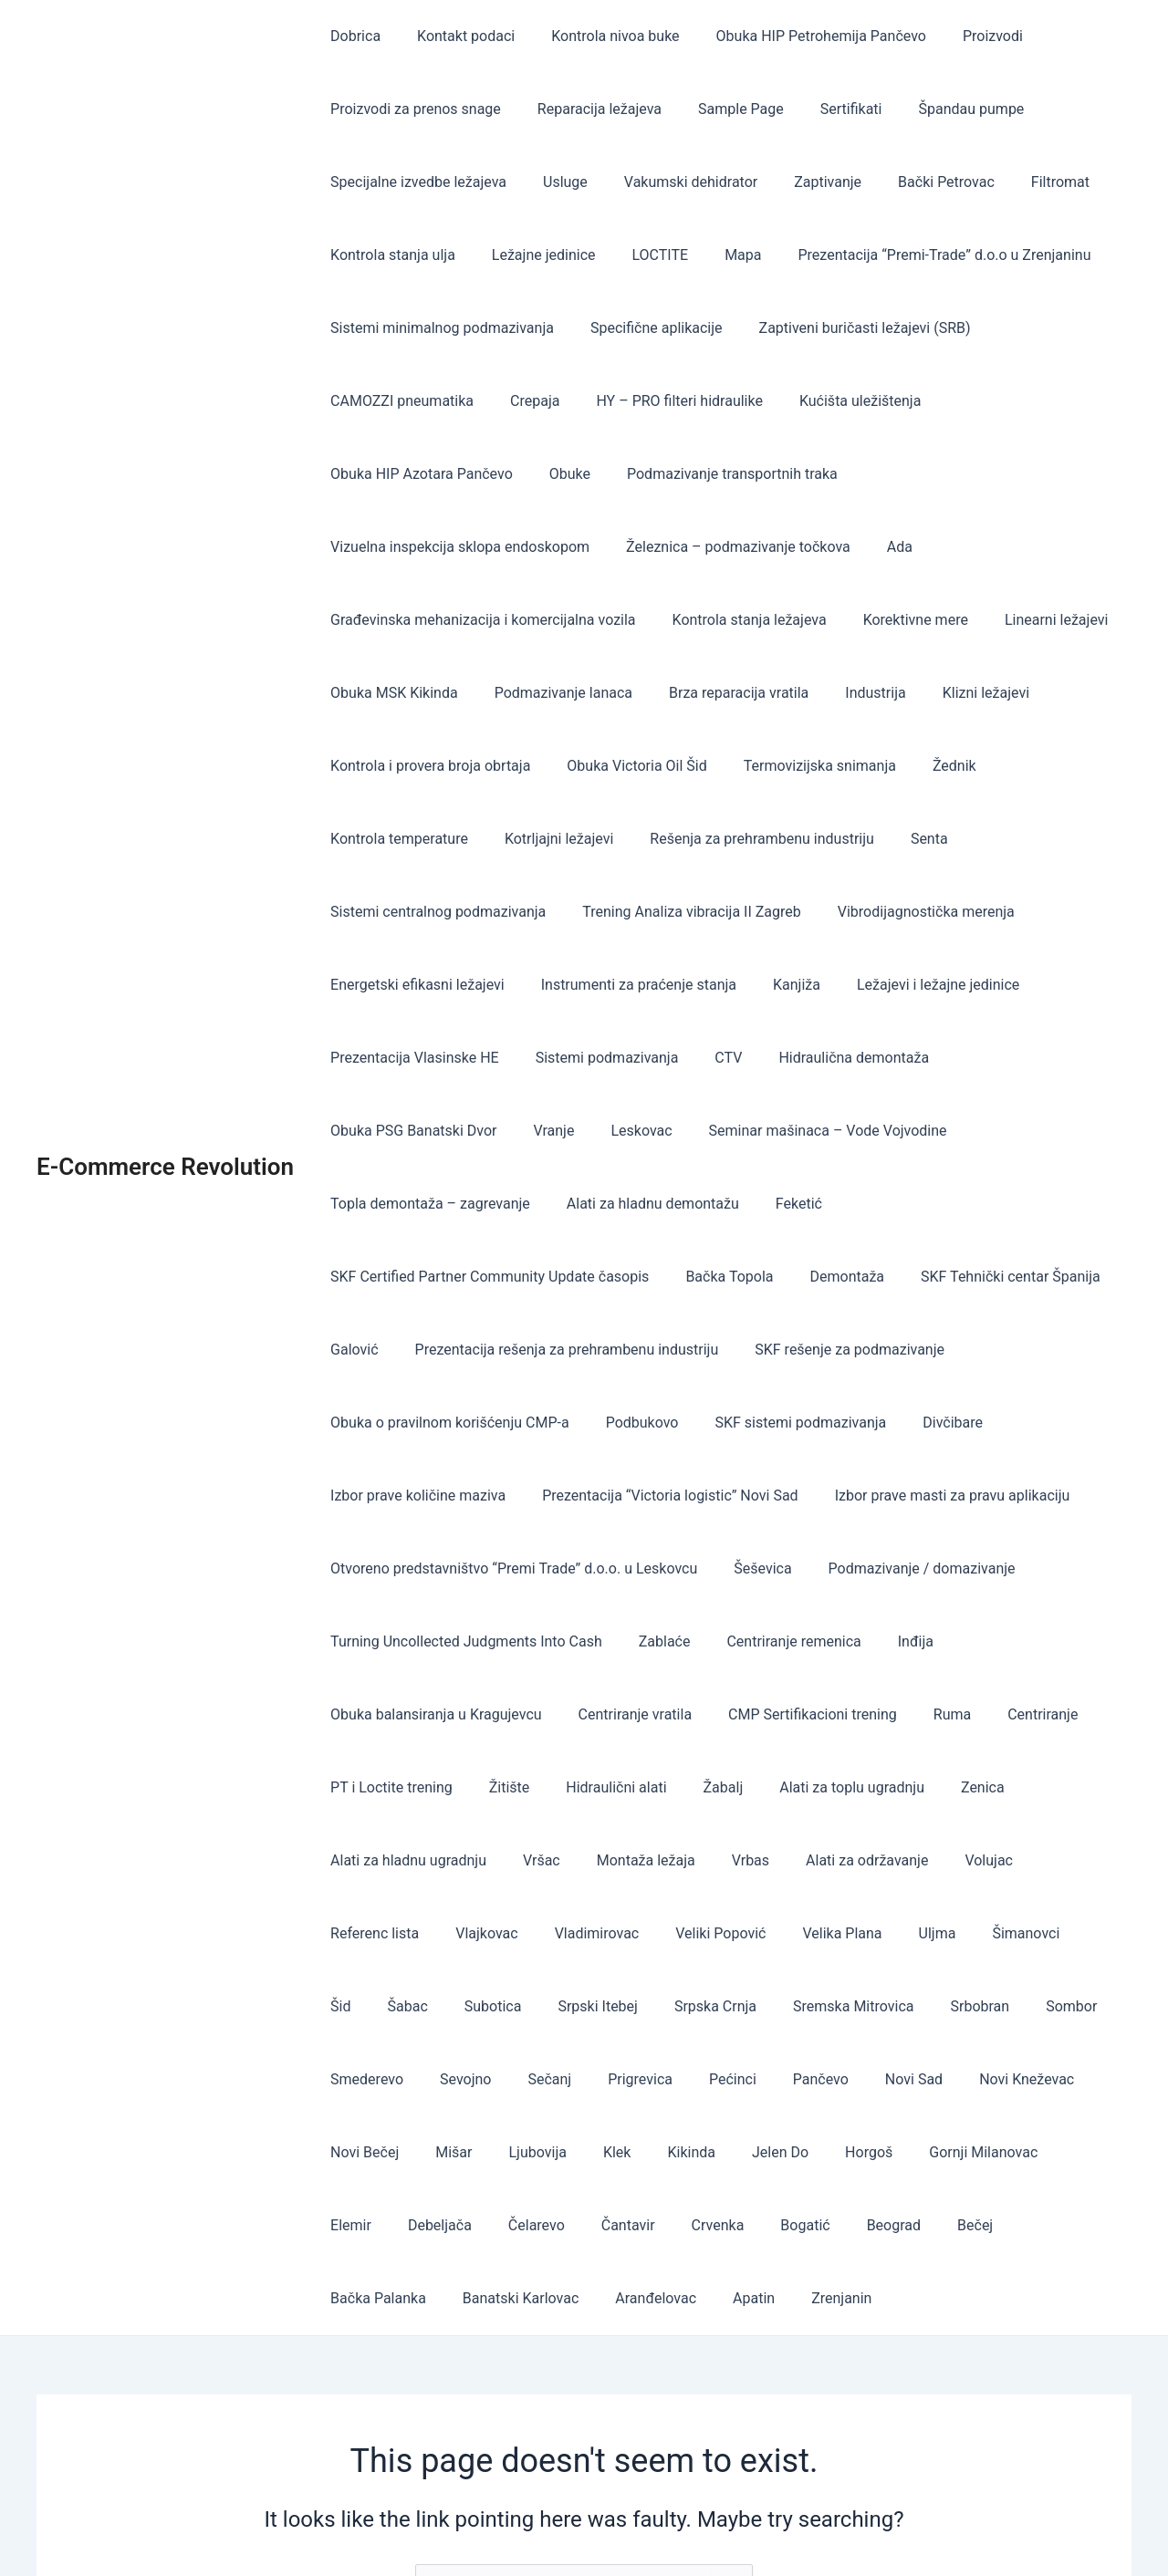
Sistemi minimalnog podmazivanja (438, 328)
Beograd (432, 2079)
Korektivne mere (562, 619)
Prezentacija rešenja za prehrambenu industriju (868, 1203)
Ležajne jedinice (533, 255)
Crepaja (523, 401)
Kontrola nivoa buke (597, 36)
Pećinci (444, 1933)
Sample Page (723, 109)
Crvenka (1062, 2006)
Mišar (909, 1933)
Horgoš (513, 2006)
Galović (663, 1203)
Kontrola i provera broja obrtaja (802, 692)
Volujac (948, 1714)
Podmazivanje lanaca (1003, 619)
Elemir (725, 2006)
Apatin (955, 2079)
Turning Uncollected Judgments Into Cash (679, 1495)
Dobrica (352, 36)
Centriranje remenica (991, 1495)
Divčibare (357, 1349)
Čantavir (980, 2006)
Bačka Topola (995, 1130)
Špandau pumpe (939, 109)
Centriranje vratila (689, 1568)
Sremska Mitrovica (608, 1860)
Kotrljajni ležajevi (802, 765)
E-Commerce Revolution (165, 1057)
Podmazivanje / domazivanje (420, 1495)
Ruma (991, 1568)
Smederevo (902, 1860)
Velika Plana (691, 1787)
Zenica (943, 1641)
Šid (933, 1787)
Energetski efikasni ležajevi (414, 911)
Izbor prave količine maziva (503, 1349)
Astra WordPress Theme (765, 2530)
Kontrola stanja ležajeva (404, 619)
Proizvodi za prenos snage (412, 109)
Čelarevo (896, 2006)
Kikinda (351, 2006)
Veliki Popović (577, 1787)
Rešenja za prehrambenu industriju (998, 765)
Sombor (811, 1860)
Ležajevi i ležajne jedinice (912, 911)
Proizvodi (960, 36)
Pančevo (525, 1933)
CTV (710, 984)
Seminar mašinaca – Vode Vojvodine (606, 1057)
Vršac (530, 1714)
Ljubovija (986, 1933)
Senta (345, 838)
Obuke (347, 474)
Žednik (530, 765)
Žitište (498, 1641)
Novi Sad (611, 1933)
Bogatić (351, 2079)
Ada (593, 547)
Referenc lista (1046, 1714)
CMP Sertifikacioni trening (859, 1568)
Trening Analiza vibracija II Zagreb (747, 838)
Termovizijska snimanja (403, 765)
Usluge (554, 182)
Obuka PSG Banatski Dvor (1016, 984)
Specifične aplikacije (645, 328)
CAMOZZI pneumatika (398, 401)
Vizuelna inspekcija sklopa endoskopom (766, 474)
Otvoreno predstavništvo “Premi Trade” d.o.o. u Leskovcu (774, 1422)
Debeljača (807, 2006)
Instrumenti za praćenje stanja (627, 911)
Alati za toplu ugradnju (819, 1641)
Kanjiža (778, 911)
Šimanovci (860, 1787)
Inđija (344, 1568)
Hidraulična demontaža (828, 984)
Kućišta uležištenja (834, 401)
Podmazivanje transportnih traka (502, 474)
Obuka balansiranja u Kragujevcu (497, 1568)
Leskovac (427, 1057)
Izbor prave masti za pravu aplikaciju (444, 1422)
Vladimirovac (461, 1787)
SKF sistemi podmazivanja (1001, 1276)
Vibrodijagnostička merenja (974, 838)
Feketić (551, 1130)
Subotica (1071, 1787)
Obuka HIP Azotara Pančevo (1015, 401)
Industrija (525, 692)
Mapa (717, 255)
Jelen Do (432, 2006)
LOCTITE (642, 255)
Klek (1058, 1933)
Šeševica (1016, 1422)
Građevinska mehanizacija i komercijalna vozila (787, 547)
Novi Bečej (827, 1933)
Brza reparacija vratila (396, 692)
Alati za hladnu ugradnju (405, 1714)
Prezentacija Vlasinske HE (411, 984)
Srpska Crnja (477, 1860)
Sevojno (993, 1860)
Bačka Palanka (602, 2079)
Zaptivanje (802, 182)
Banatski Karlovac (737, 2079)
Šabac (994, 1787)
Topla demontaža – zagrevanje (854, 1057)
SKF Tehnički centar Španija (520, 1203)
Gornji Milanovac (621, 2006)
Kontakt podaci (455, 36)
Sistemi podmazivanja (596, 984)
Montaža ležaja (628, 1714)
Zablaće (870, 1495)
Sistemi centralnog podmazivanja (501, 838)
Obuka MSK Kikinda (841, 619)
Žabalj (698, 1641)
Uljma (779, 1787)
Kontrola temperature (650, 765)
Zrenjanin (1036, 2079)
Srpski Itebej (367, 1860)
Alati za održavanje (834, 1714)
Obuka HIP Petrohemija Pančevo (796, 36)
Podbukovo (849, 1276)
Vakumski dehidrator (672, 182)
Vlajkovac (358, 1787)
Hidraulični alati (598, 1641)
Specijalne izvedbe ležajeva (415, 182)
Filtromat (1020, 182)
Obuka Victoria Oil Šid (1000, 692)
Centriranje (1074, 1568)
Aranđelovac (864, 2079)
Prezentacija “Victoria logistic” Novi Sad (748, 1349)
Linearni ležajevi (696, 619)
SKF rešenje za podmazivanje (421, 1276)
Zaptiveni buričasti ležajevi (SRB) (847, 328)
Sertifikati (826, 109)
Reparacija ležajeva (589, 109)
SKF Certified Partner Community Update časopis (763, 1130)
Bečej (507, 2079)
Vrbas (725, 1714)
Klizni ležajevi (629, 692)
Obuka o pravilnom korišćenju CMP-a (665, 1276)
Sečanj (1070, 1860)
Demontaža (364, 1203)
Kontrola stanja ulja (389, 255)
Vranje (347, 1057)
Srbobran (726, 1860)
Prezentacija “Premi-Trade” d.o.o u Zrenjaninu (911, 255)
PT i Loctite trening (388, 1641)
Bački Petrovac (913, 182)
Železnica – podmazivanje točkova (439, 547)
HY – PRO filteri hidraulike (661, 401)
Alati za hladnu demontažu (413, 1130)
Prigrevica (359, 1933)
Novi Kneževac (716, 1933)
